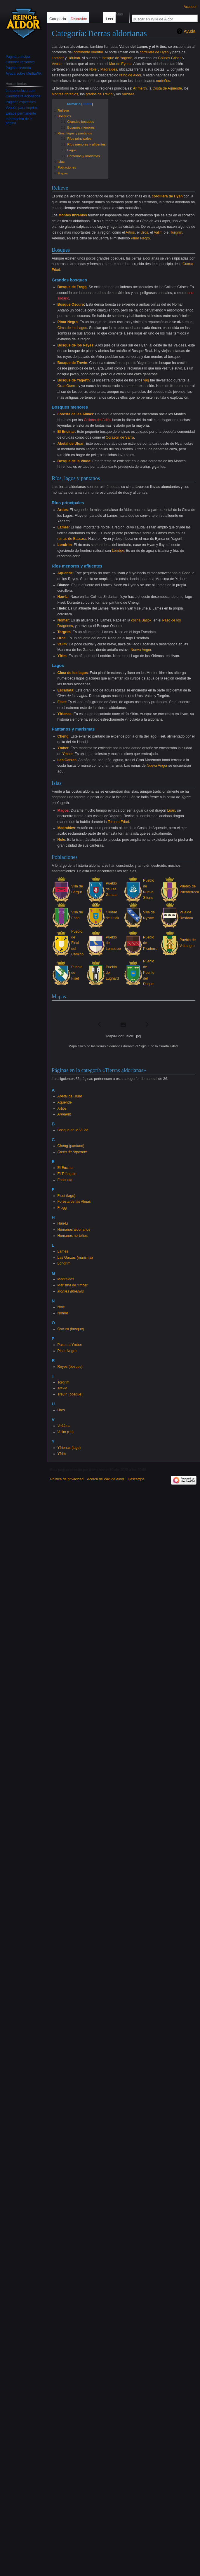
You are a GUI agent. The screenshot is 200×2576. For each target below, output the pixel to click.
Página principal (18, 57)
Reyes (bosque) (70, 1367)
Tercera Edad (118, 822)
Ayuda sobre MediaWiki (24, 73)
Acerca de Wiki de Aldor (105, 1479)
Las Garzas (67, 760)
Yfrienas (65, 714)
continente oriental (88, 52)
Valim (158, 232)
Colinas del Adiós (97, 420)
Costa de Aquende (167, 88)
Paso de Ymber (70, 1345)
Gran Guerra (68, 386)
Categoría (57, 19)
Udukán (73, 58)
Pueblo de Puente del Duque (148, 972)
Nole (93, 69)
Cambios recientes (20, 62)
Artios (130, 232)
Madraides (108, 69)
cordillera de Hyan (154, 52)
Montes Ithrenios (65, 94)
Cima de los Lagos (72, 328)
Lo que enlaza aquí (20, 91)
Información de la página (19, 121)
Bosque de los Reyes (75, 345)
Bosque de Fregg (72, 287)
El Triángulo (67, 1174)
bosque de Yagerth (117, 58)
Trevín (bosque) (70, 1394)
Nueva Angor (141, 650)
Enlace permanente (21, 113)
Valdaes (128, 94)
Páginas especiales (21, 102)
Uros (144, 232)
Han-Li (63, 597)
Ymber (63, 748)
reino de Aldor (130, 75)
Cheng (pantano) (71, 1146)
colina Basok (141, 620)
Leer (105, 19)
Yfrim (62, 656)
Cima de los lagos (73, 673)
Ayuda (189, 31)
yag (146, 380)
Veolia (56, 64)
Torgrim (176, 232)
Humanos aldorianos (74, 1229)
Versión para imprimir (22, 108)
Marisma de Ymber (73, 1285)
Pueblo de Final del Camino (77, 942)
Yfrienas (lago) (69, 1448)
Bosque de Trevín (72, 363)
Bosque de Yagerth (74, 380)
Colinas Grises (170, 58)
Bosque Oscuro (71, 304)
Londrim (65, 545)
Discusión (79, 19)
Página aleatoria (18, 68)
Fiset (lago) (66, 1196)
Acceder (190, 7)
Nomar (63, 620)
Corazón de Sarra (120, 437)
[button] (100, 1024)
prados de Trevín (99, 94)
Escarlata (66, 690)
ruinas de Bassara (72, 539)
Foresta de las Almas (75, 414)
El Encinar (66, 432)
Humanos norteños (73, 1236)
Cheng (63, 736)
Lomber (58, 58)
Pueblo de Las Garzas (111, 889)
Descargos (136, 1479)
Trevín (62, 1388)
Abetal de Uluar (71, 444)
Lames (63, 527)
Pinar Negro (140, 238)
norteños (163, 81)
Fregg (62, 1208)
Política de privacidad (67, 1479)
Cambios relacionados (23, 96)
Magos (63, 810)
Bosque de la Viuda (74, 461)
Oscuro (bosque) (71, 1329)
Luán (171, 810)
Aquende (65, 573)
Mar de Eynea (120, 64)
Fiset (62, 702)
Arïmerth (140, 88)
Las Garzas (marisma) (75, 1257)
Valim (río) (66, 1432)
